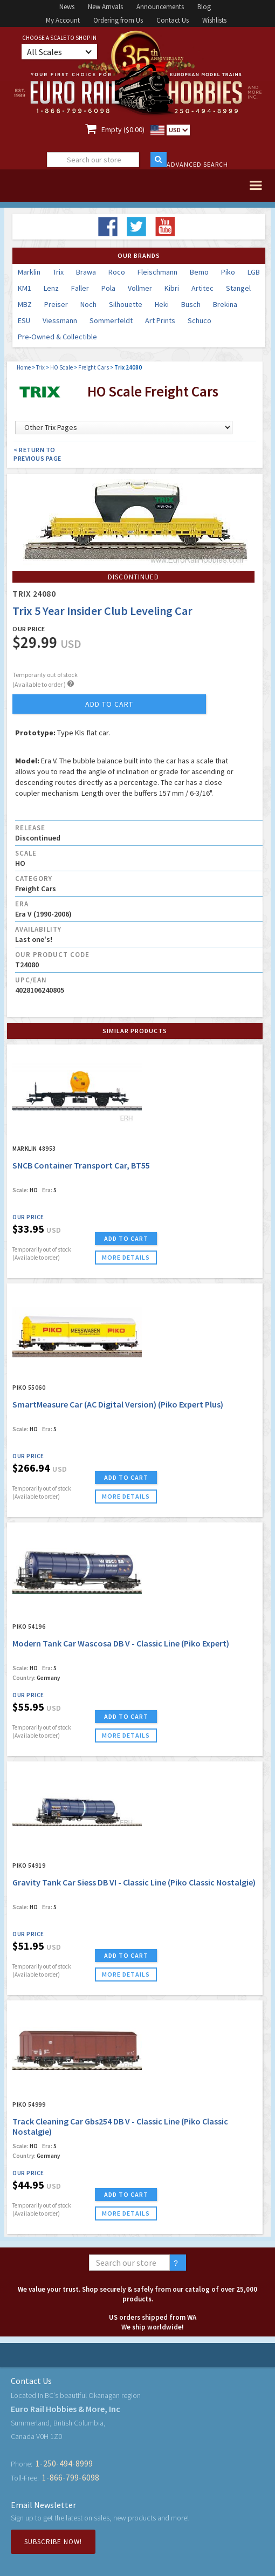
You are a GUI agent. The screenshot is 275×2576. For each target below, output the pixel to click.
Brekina (225, 304)
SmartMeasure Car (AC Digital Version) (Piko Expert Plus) (117, 1404)
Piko (228, 272)
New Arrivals (105, 6)
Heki (162, 304)
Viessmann (60, 320)
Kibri (171, 288)
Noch (88, 304)
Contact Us (172, 20)
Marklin (29, 272)
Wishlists (214, 20)
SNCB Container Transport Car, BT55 (81, 1165)
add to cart (109, 704)
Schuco (199, 320)
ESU (24, 320)
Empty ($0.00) (123, 129)
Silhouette (125, 304)
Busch (191, 304)
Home (24, 367)
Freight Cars (93, 367)
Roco (116, 272)
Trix (58, 272)
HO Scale (61, 367)
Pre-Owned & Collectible (57, 336)
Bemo (199, 272)
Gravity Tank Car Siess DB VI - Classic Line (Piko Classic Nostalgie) (134, 1882)
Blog (204, 6)
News (66, 6)
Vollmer (140, 288)
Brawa (86, 272)
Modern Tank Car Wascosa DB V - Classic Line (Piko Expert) (120, 1643)
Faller (80, 288)
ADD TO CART (126, 1238)
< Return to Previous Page (37, 454)
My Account (63, 20)
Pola (108, 288)
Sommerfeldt (111, 320)
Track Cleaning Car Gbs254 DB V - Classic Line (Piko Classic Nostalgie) (120, 2126)
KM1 (24, 288)
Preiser (56, 304)
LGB (254, 272)
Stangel (238, 288)
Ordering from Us (118, 20)
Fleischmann (157, 272)
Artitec (202, 288)
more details (126, 1257)
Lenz (51, 288)
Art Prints (160, 320)
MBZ (25, 304)
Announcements (160, 6)
